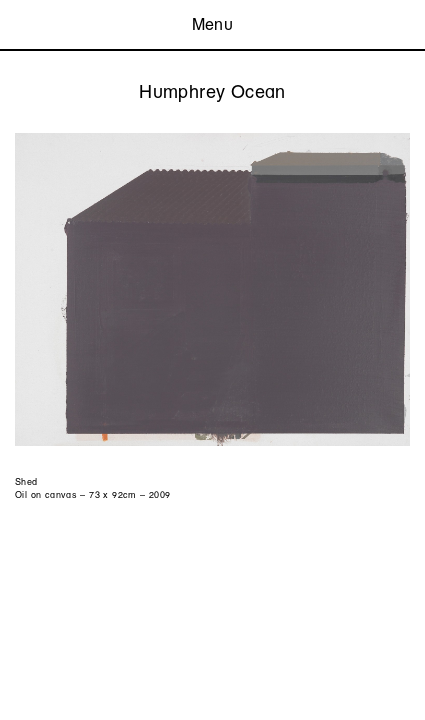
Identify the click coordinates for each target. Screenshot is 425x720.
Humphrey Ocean (212, 91)
